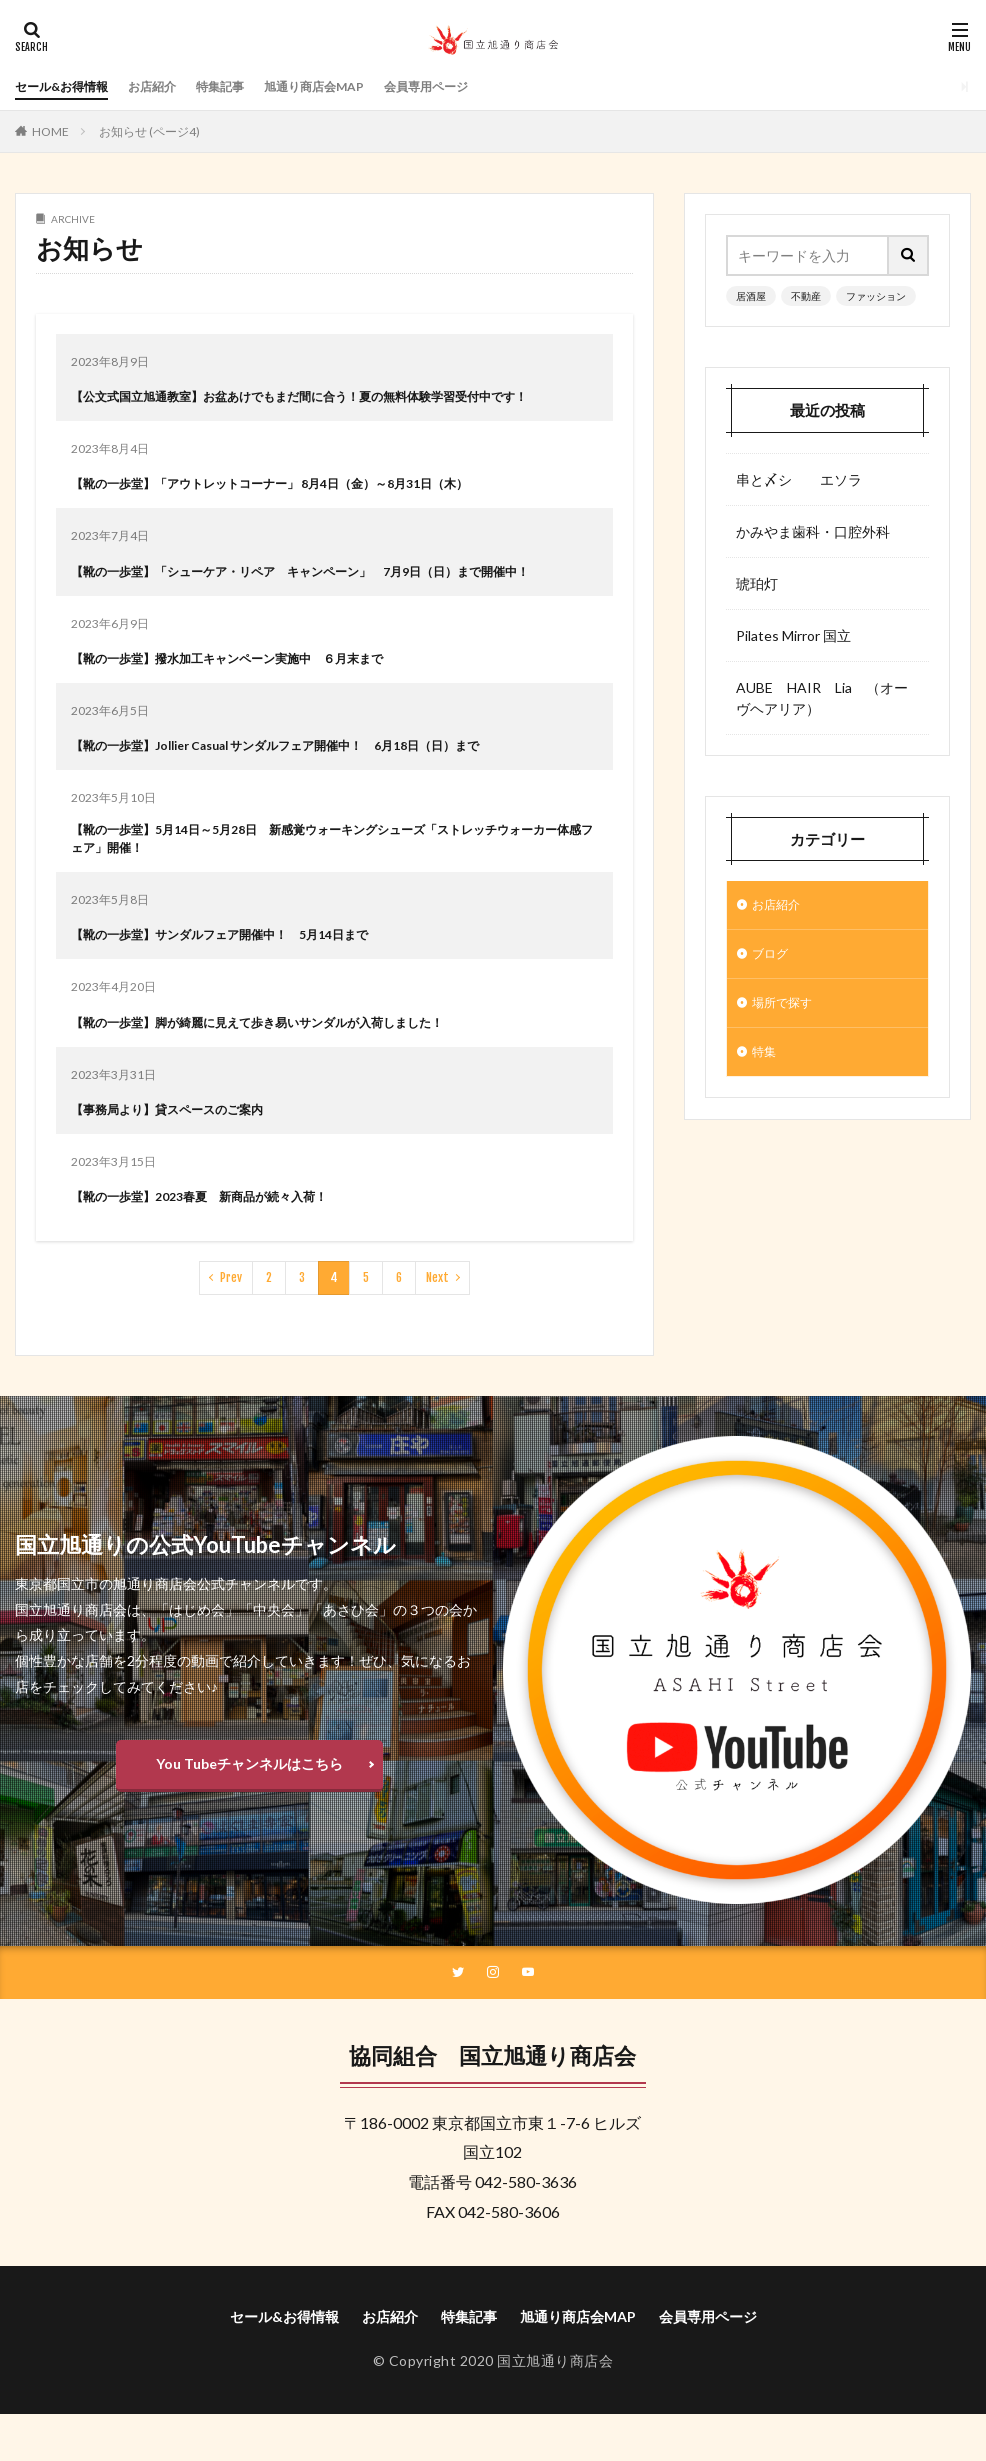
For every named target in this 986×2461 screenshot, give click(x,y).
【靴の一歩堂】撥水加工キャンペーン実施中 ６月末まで (253, 699)
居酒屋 (751, 296)
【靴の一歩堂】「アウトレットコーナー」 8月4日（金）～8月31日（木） (302, 503)
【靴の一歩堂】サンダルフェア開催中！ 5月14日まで (244, 981)
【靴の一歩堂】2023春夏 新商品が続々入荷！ (220, 1243)
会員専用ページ (481, 86)
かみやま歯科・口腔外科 (813, 531)
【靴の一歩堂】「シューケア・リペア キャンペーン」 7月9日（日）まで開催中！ (324, 602)
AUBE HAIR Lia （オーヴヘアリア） (822, 698)
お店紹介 (172, 86)
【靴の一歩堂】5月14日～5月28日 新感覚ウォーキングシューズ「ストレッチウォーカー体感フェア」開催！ (333, 884)
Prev (231, 1325)
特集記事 (248, 86)
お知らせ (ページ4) (149, 131)
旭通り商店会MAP (354, 86)
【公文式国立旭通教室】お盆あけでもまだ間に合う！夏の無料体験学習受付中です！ (323, 406)
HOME (50, 131)
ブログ (773, 958)
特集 (766, 1062)
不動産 (806, 296)
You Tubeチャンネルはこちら (249, 1811)
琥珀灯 (757, 583)
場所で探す (787, 1010)
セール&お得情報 (69, 86)
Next (437, 1325)
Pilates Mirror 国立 (793, 635)
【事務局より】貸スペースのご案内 (183, 1156)
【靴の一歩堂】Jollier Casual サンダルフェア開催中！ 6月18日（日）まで (311, 786)
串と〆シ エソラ (799, 479)
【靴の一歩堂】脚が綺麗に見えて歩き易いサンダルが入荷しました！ (288, 1069)
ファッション (876, 296)
